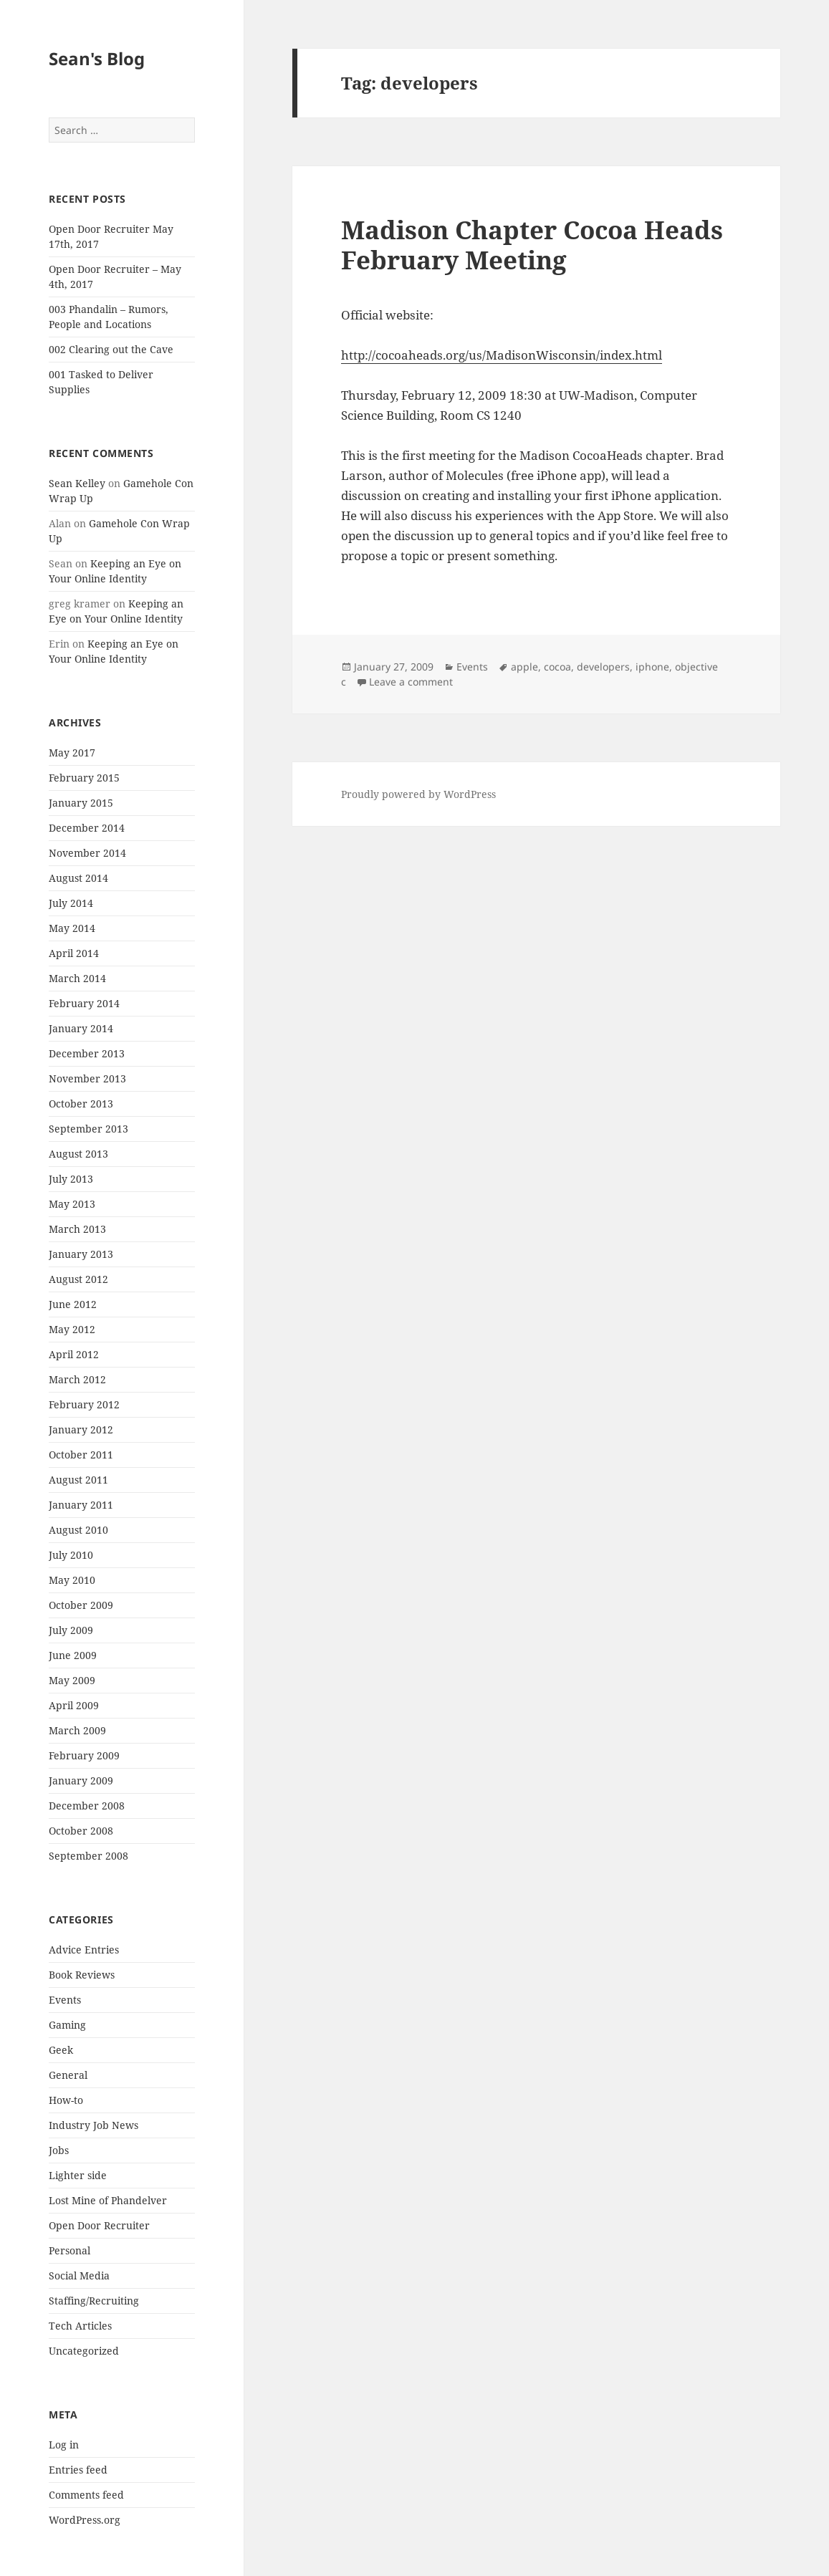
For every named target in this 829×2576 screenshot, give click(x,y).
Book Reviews (82, 1974)
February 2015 (84, 777)
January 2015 (81, 802)
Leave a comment (411, 681)
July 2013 (71, 1179)
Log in (64, 2444)
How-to (66, 2100)
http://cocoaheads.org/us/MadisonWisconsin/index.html (501, 355)
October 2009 (81, 1605)
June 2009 (73, 1655)
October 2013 (81, 1103)
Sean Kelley (77, 483)
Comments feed (86, 2494)
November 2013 (87, 1078)
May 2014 (72, 928)
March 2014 (77, 978)
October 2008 (81, 1830)
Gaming (67, 2025)
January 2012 (81, 1429)
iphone (652, 666)
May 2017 (72, 752)
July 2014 (71, 903)
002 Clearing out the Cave (111, 349)
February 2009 (84, 1755)
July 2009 (71, 1630)
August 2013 (78, 1153)
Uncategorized (84, 2351)
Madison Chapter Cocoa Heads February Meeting (532, 245)
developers (603, 666)
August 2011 (78, 1479)
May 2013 (72, 1204)
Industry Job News (93, 2125)
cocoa (557, 666)
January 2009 (81, 1780)
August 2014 (78, 878)
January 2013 (81, 1254)
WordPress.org (84, 2520)
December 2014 (87, 828)
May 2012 (72, 1329)
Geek (61, 2050)
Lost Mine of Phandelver (108, 2200)
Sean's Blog (97, 58)
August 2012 (78, 1279)
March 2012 (77, 1379)
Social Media (79, 2275)
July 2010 (71, 1555)
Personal (69, 2250)
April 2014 (74, 953)
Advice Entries (84, 1949)
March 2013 (77, 1229)
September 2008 (88, 1856)
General (68, 2075)
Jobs (59, 2150)
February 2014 (84, 1003)
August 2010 (78, 1530)
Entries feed (78, 2469)
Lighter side (78, 2175)
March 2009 (77, 1730)
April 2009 (74, 1705)
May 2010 (72, 1580)
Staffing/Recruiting (94, 2300)
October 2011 (81, 1454)
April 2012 (74, 1354)
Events (65, 2000)
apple (524, 666)
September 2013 (88, 1128)
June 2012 (73, 1304)
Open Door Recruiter (99, 2225)
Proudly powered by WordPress (418, 794)
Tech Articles (80, 2325)
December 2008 (87, 1805)
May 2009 (72, 1680)
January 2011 (81, 1505)
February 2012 (84, 1404)
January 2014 (81, 1028)
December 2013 (87, 1053)
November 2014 (87, 853)
